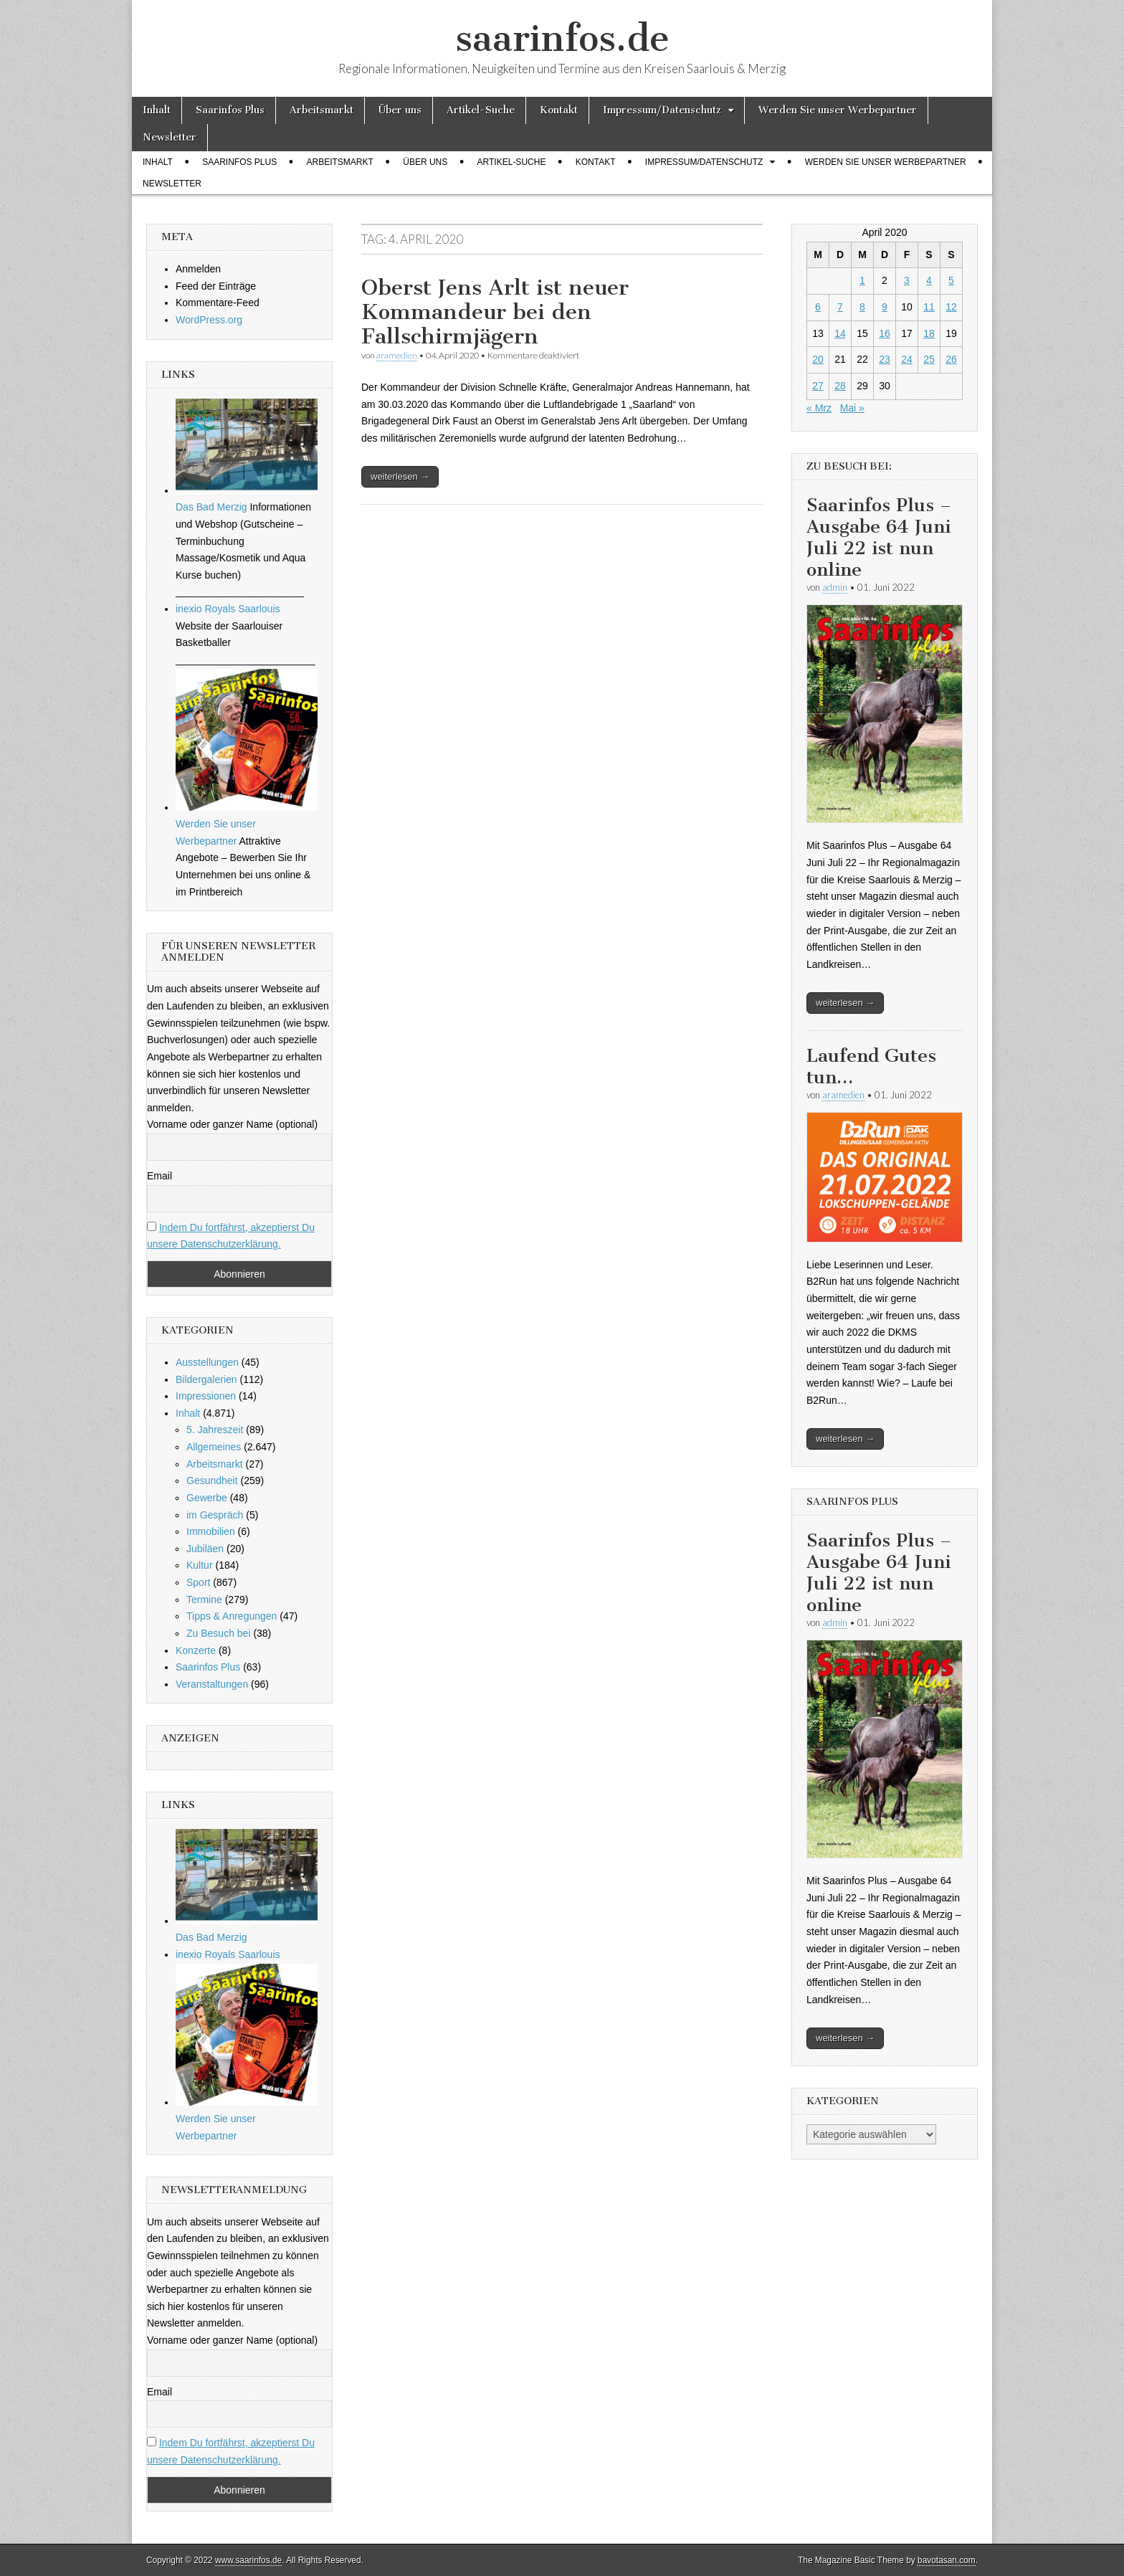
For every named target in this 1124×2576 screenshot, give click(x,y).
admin (834, 587)
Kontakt (559, 110)
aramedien (396, 355)
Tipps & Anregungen (231, 1616)
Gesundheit (212, 1480)
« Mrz (819, 408)
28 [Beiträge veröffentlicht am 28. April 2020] (840, 385)
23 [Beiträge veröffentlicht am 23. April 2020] (884, 359)
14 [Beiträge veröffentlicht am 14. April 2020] (840, 333)
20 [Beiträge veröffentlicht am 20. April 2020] (818, 359)
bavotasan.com (947, 2560)
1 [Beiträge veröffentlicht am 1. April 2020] (862, 280)
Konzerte (196, 1650)
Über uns (400, 110)
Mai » (852, 408)
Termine (204, 1599)
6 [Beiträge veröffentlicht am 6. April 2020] (818, 307)
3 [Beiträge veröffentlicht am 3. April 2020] (907, 280)
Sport (198, 1582)
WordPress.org (209, 319)
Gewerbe (206, 1497)
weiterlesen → (400, 476)
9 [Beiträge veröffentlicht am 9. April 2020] (884, 307)
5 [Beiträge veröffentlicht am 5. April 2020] (951, 280)
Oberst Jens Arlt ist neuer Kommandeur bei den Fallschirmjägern (495, 311)
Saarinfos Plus (230, 110)
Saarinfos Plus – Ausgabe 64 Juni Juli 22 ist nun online (878, 537)
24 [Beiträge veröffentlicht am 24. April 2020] (907, 359)
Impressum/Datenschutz (662, 110)
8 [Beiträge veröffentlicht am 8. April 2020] (862, 307)
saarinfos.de (562, 38)
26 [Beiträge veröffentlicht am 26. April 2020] (951, 359)
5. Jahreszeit (214, 1429)
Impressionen (206, 1396)
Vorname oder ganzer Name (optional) (232, 1124)
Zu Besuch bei (218, 1633)
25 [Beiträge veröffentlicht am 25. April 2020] (929, 359)
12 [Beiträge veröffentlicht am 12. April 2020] (951, 307)
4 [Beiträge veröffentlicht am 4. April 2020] (929, 280)
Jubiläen (205, 1548)
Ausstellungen (207, 1362)
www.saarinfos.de (248, 2560)
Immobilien (210, 1531)
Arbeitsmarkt (321, 110)
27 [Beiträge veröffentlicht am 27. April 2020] (818, 385)
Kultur (199, 1565)
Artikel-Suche (481, 110)
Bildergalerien (206, 1379)
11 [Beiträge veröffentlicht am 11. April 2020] (929, 307)
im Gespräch (214, 1515)
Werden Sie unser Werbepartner (837, 110)
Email (159, 1176)
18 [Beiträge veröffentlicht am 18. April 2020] (929, 333)
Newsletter (169, 137)
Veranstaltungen (212, 1684)
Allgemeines (213, 1447)
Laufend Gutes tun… (871, 1066)
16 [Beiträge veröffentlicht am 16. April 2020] (884, 333)
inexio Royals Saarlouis (228, 608)
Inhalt (157, 110)
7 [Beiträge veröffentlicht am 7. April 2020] (840, 307)
